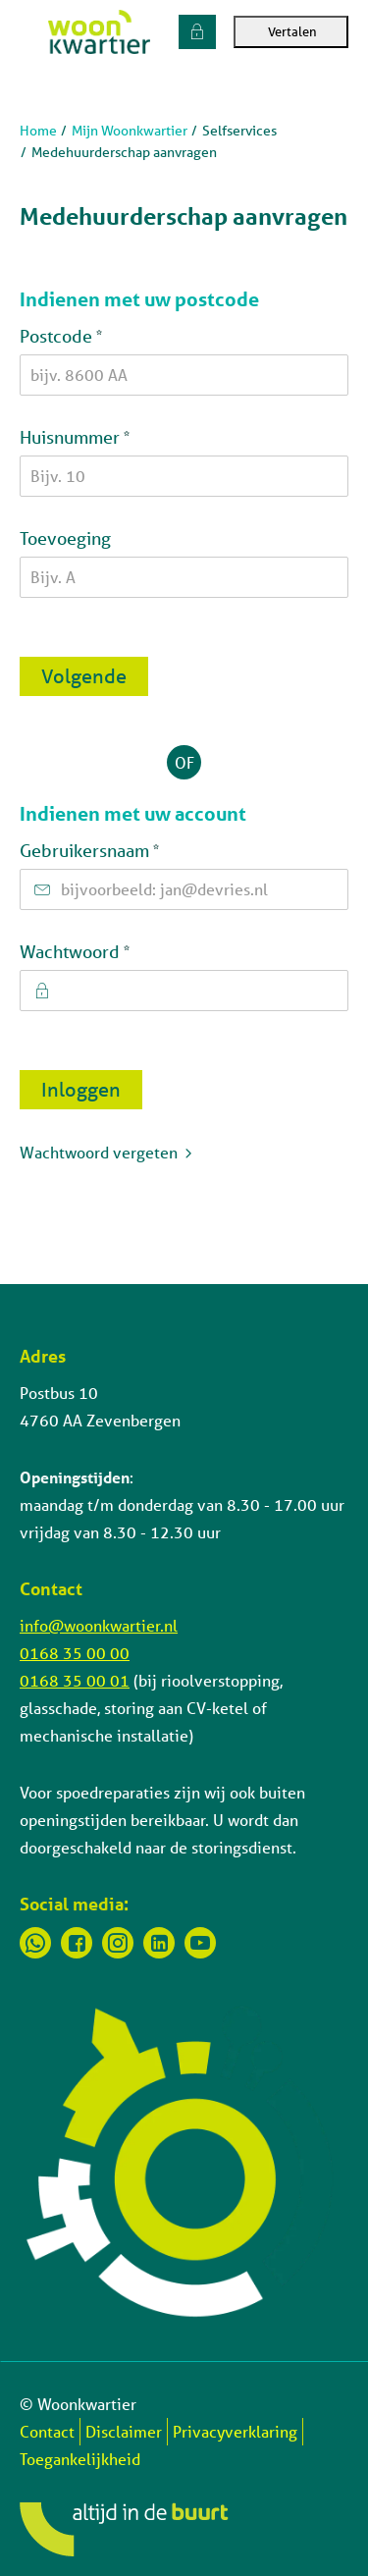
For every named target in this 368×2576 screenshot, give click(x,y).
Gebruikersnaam (128, 849)
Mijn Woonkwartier (129, 130)
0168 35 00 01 (75, 1680)
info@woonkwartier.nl (99, 1625)
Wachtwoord (114, 950)
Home (38, 130)
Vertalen (291, 32)
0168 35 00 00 (75, 1652)
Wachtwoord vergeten (99, 1152)
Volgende (84, 676)
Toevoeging (65, 538)
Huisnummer (114, 436)
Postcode (100, 335)
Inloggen (81, 1089)
